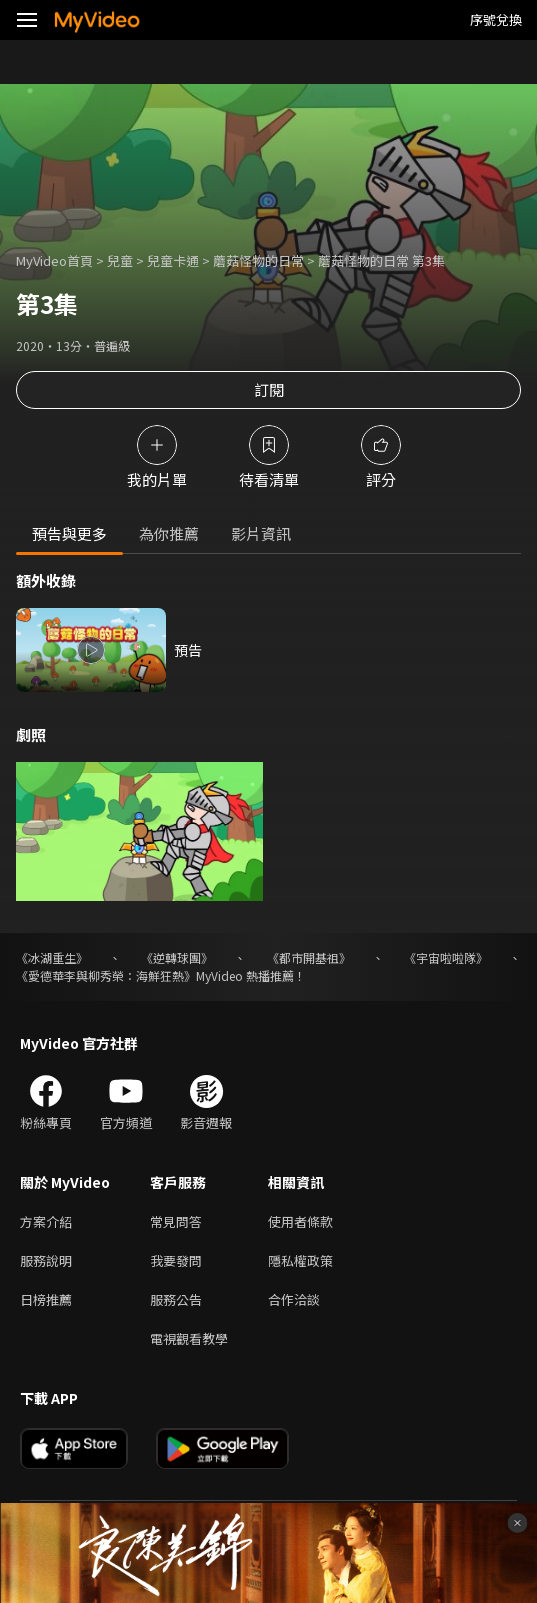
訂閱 (269, 389)
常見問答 (176, 1221)
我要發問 (176, 1260)
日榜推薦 (46, 1299)
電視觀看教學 (189, 1338)
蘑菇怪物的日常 (258, 260)
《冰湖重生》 (52, 957)
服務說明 (46, 1260)
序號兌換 (496, 19)
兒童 (120, 260)
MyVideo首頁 (54, 260)
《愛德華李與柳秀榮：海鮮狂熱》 (106, 975)
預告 (188, 650)
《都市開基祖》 (309, 957)
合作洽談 (294, 1299)
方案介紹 (46, 1221)
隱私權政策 (300, 1260)
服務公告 (176, 1299)
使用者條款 (300, 1221)
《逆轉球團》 (177, 957)
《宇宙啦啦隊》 (446, 957)
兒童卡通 (173, 260)
